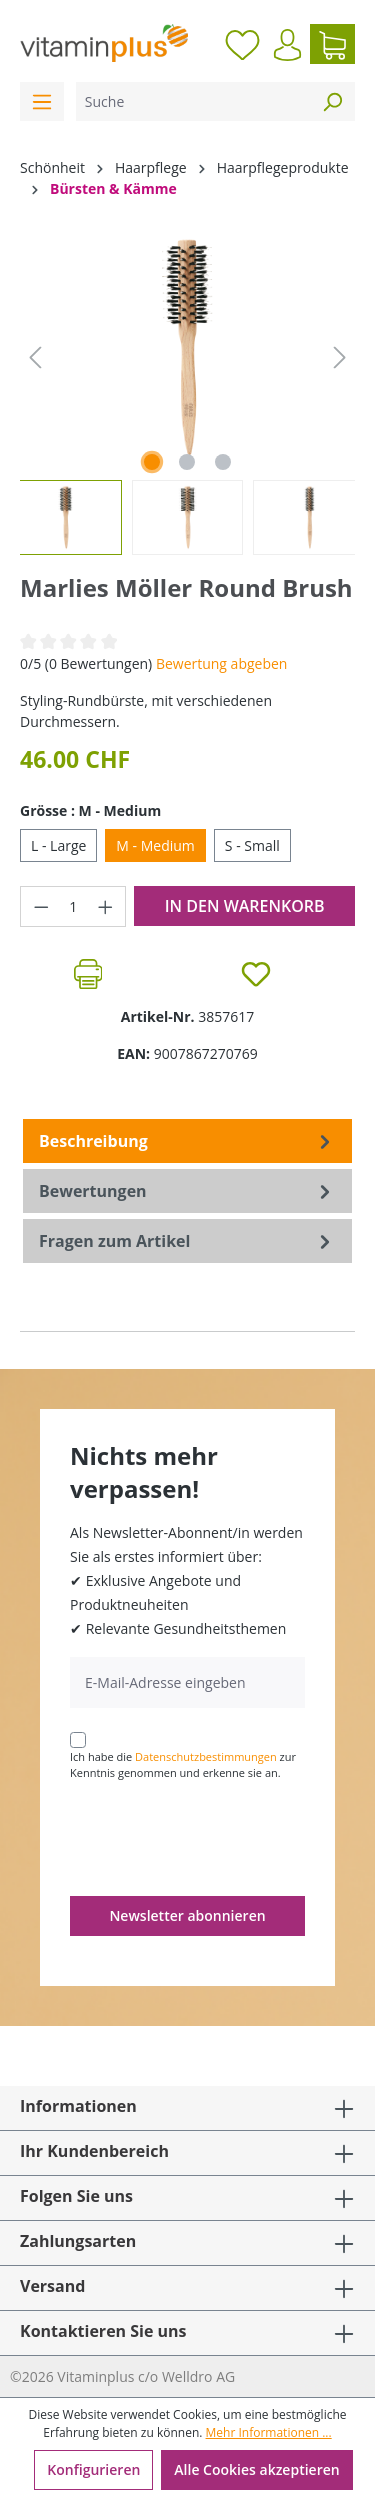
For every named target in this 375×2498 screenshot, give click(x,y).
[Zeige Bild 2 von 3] (187, 462)
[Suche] (193, 101)
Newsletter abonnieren (187, 1915)
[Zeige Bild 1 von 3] (152, 462)
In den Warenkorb (245, 906)
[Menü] (42, 101)
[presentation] (222, 1837)
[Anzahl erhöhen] (106, 906)
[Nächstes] (340, 357)
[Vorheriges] (35, 357)
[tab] (187, 1141)
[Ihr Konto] (287, 45)
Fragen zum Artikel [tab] (187, 1241)
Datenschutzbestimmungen (206, 1756)
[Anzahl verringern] (41, 906)
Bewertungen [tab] (187, 1191)
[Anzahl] (73, 906)
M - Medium (155, 845)
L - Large (58, 845)
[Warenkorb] (332, 44)
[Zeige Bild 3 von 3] (223, 462)
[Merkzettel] (242, 44)
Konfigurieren (93, 2469)
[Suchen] (332, 101)
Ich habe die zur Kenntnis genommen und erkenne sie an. (183, 1765)
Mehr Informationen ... (269, 2432)
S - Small (252, 845)
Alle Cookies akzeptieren (256, 2469)
